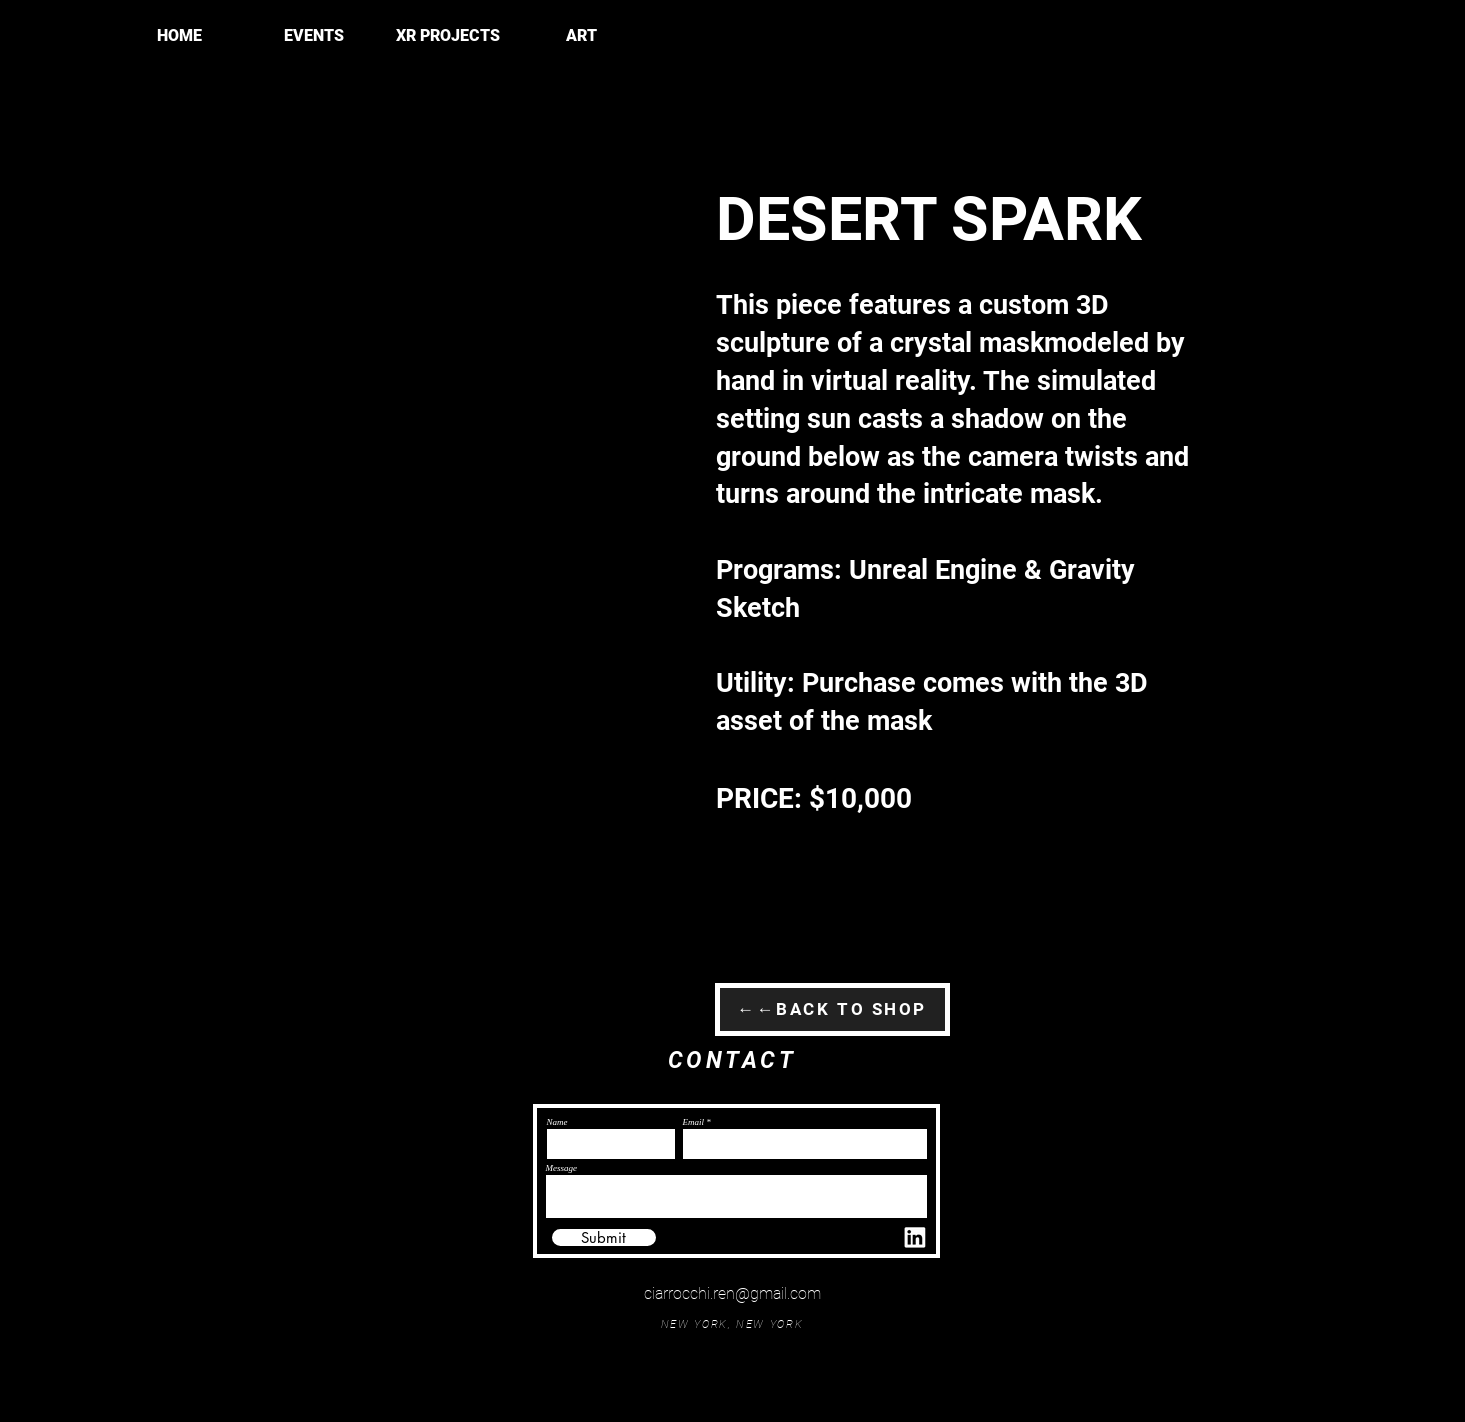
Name (557, 1122)
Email (694, 1122)
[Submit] (604, 1237)
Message (562, 1168)
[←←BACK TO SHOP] (832, 1009)
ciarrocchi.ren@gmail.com (732, 1293)
